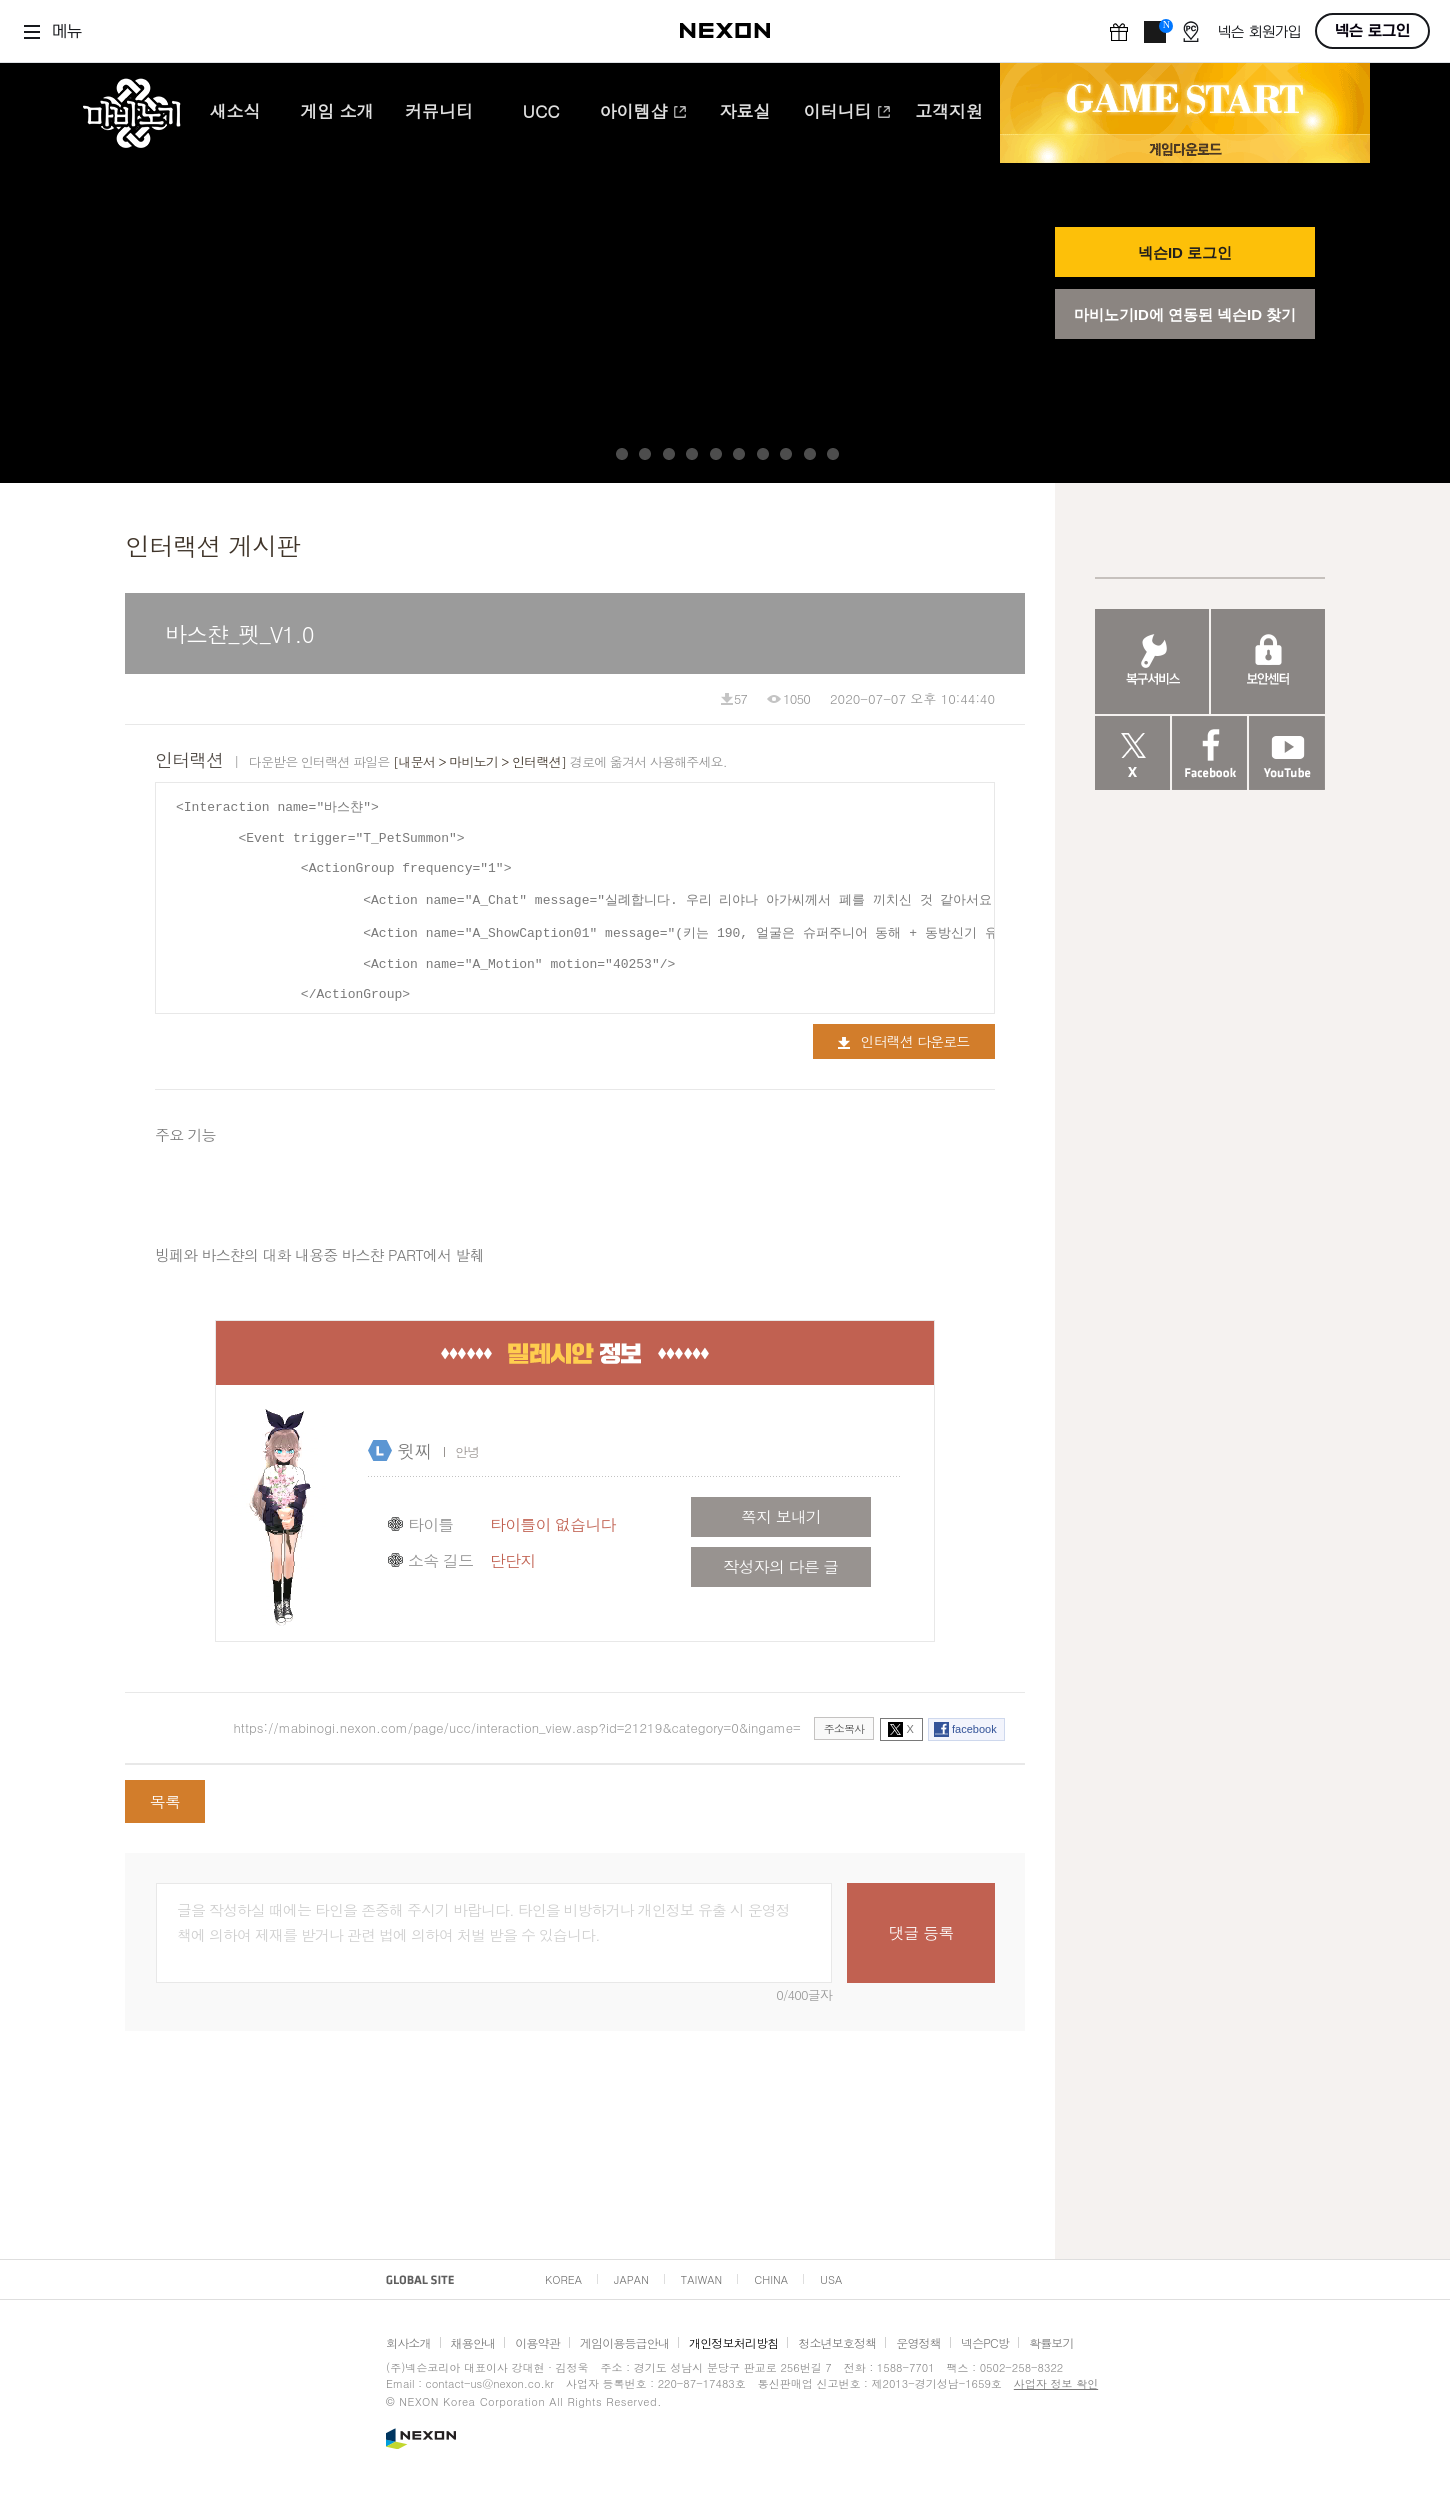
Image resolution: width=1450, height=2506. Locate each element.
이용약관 (537, 2342)
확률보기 (1051, 2342)
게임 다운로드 (1185, 148)
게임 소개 (337, 113)
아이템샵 (643, 113)
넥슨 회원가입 (1259, 32)
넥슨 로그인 (1372, 31)
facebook (974, 1729)
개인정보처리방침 (733, 2342)
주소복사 (844, 1728)
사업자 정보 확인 (1056, 2383)
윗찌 (414, 1450)
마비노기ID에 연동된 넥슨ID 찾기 (1185, 314)
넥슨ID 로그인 (1185, 252)
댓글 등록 (920, 1932)
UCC (541, 113)
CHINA (771, 2279)
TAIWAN (701, 2279)
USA (831, 2279)
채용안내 (473, 2342)
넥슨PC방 (985, 2342)
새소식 (235, 113)
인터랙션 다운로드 (903, 1041)
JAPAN (631, 2279)
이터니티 (847, 113)
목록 (165, 1801)
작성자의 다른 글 (780, 1566)
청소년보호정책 (837, 2342)
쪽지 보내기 (781, 1516)
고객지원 (949, 113)
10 (833, 454)
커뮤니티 (439, 113)
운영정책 (918, 2342)
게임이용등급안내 (624, 2342)
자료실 (745, 113)
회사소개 (408, 2342)
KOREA (563, 2279)
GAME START (1185, 99)
